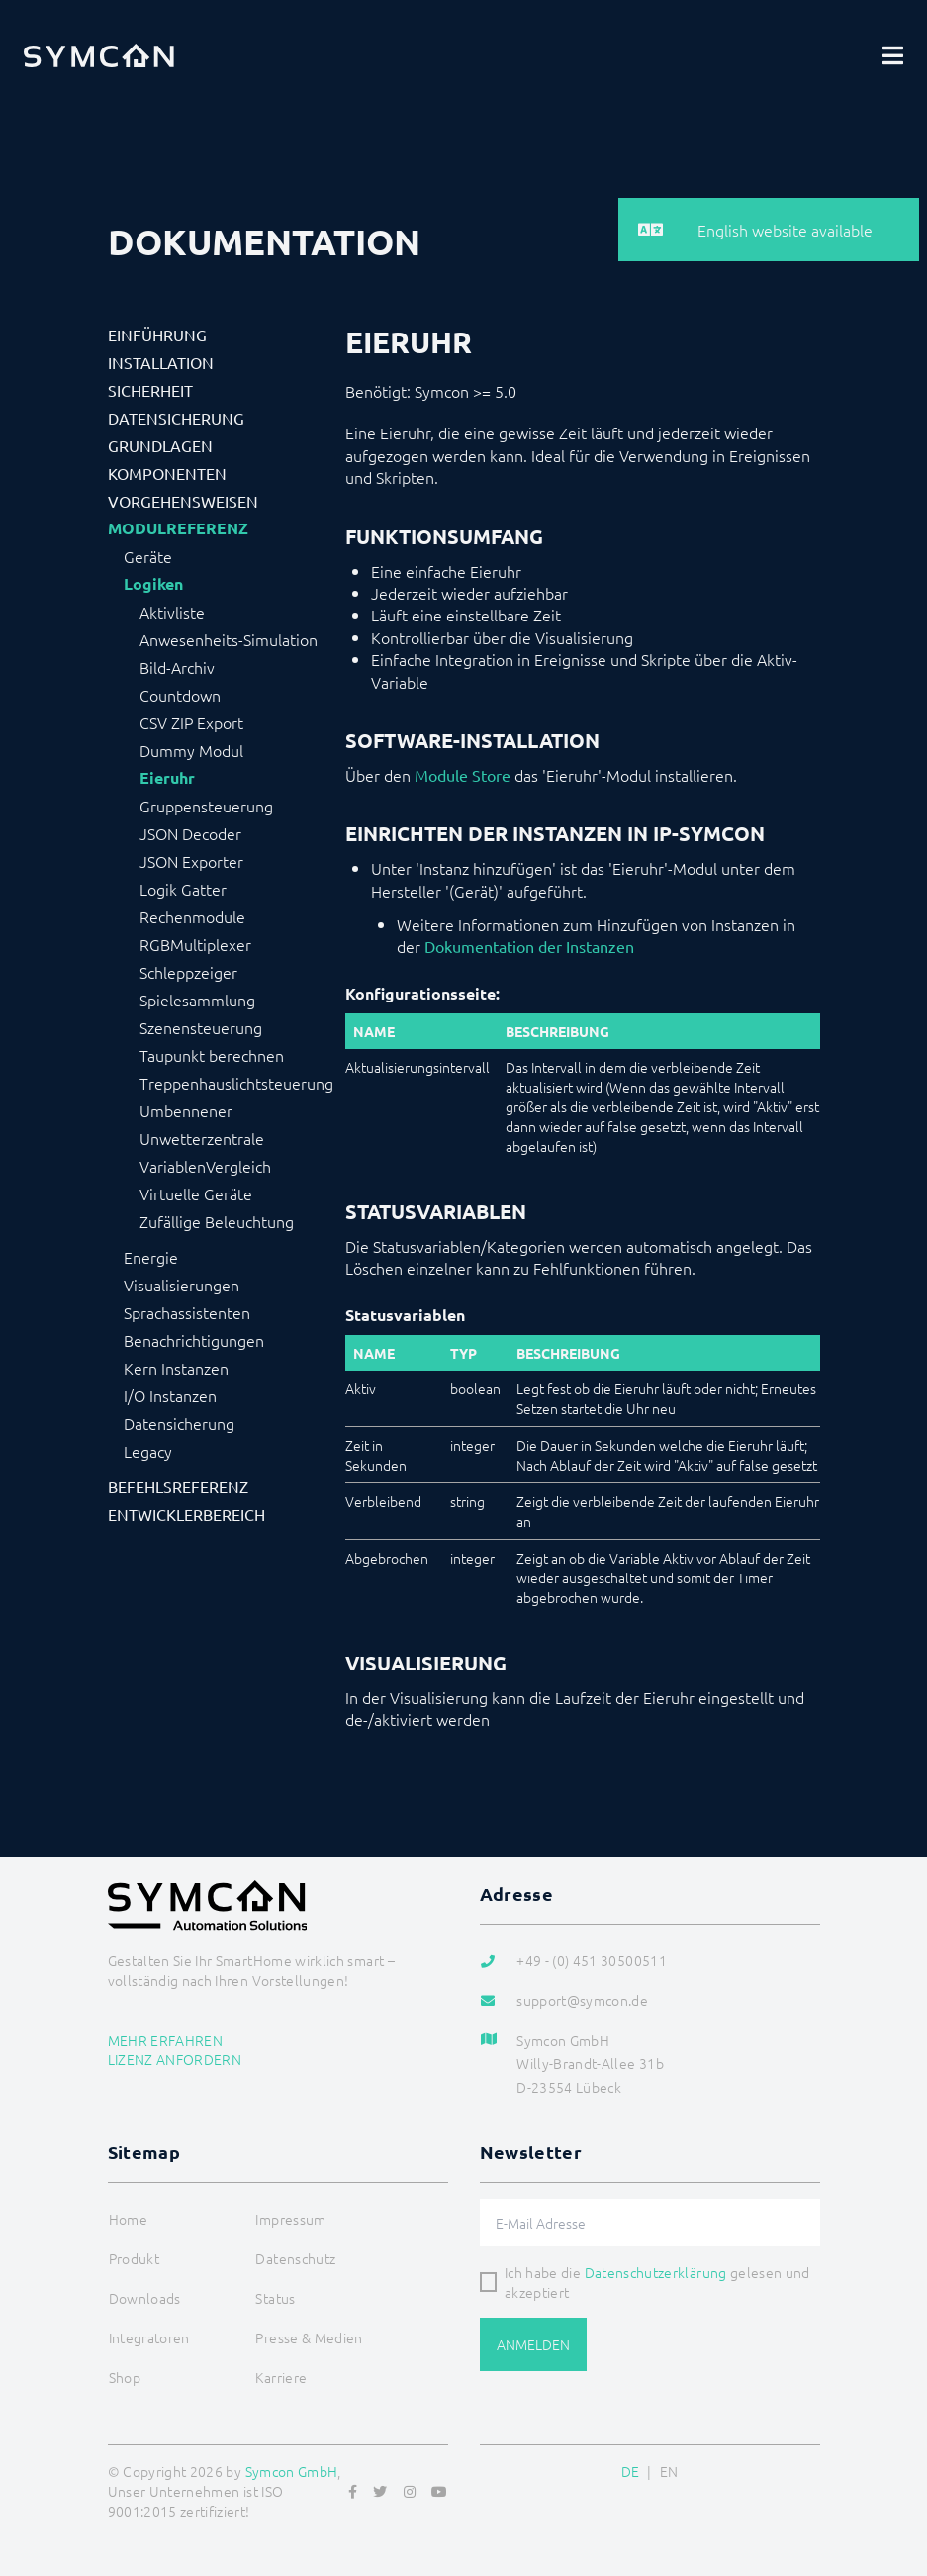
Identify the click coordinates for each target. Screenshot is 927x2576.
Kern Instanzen (176, 1368)
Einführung (157, 334)
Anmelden (533, 2344)
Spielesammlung (197, 999)
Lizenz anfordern (175, 2059)
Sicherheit (150, 390)
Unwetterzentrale (201, 1138)
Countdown (180, 695)
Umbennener (185, 1110)
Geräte (148, 556)
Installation (161, 362)
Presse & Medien (308, 2337)
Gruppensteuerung (206, 805)
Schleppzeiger (188, 972)
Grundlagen (160, 445)
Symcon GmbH (291, 2471)
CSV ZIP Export (191, 722)
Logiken (153, 584)
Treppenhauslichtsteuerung (236, 1083)
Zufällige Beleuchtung (216, 1221)
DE (630, 2471)
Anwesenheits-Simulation (228, 639)
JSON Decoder (190, 833)
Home (128, 2219)
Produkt (134, 2258)
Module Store (462, 775)
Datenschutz (295, 2258)
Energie (151, 1257)
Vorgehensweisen (183, 501)
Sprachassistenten (187, 1312)
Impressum (290, 2219)
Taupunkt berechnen (211, 1055)
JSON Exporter (191, 861)
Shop (124, 2377)
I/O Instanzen (170, 1395)
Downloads (145, 2298)
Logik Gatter (183, 889)
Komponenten (167, 473)
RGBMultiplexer (195, 944)
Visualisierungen (181, 1284)
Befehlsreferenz (178, 1486)
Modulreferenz (178, 528)
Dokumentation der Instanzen (529, 946)
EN (669, 2471)
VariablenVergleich (205, 1166)
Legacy (148, 1451)
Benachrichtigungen (194, 1340)
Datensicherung (176, 418)
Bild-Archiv (177, 667)
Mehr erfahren (166, 2040)
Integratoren (149, 2337)
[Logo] (99, 55)
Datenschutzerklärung (656, 2272)
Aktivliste (172, 611)
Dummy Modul (191, 750)
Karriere (281, 2377)
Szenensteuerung (200, 1027)
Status (275, 2298)
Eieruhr (167, 778)
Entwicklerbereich (186, 1514)
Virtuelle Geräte (195, 1193)
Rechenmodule (192, 916)
